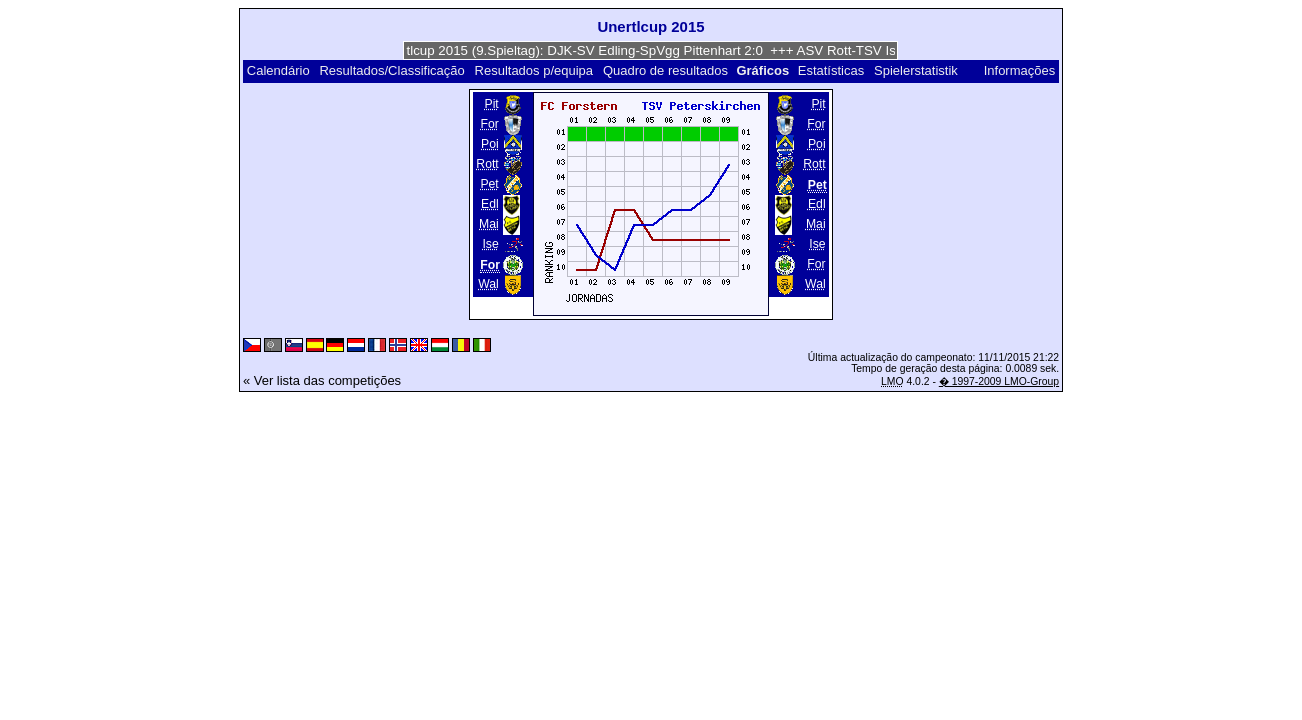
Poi (490, 144)
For (489, 124)
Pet (489, 184)
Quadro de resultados (665, 70)
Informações (1020, 70)
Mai (489, 224)
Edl (490, 204)
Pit (491, 104)
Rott (487, 164)
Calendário (278, 70)
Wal (488, 284)
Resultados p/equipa (534, 70)
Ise (490, 244)
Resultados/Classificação (391, 70)
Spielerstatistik (917, 70)
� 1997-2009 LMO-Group (999, 381)
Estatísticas (831, 70)
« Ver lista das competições (322, 380)
